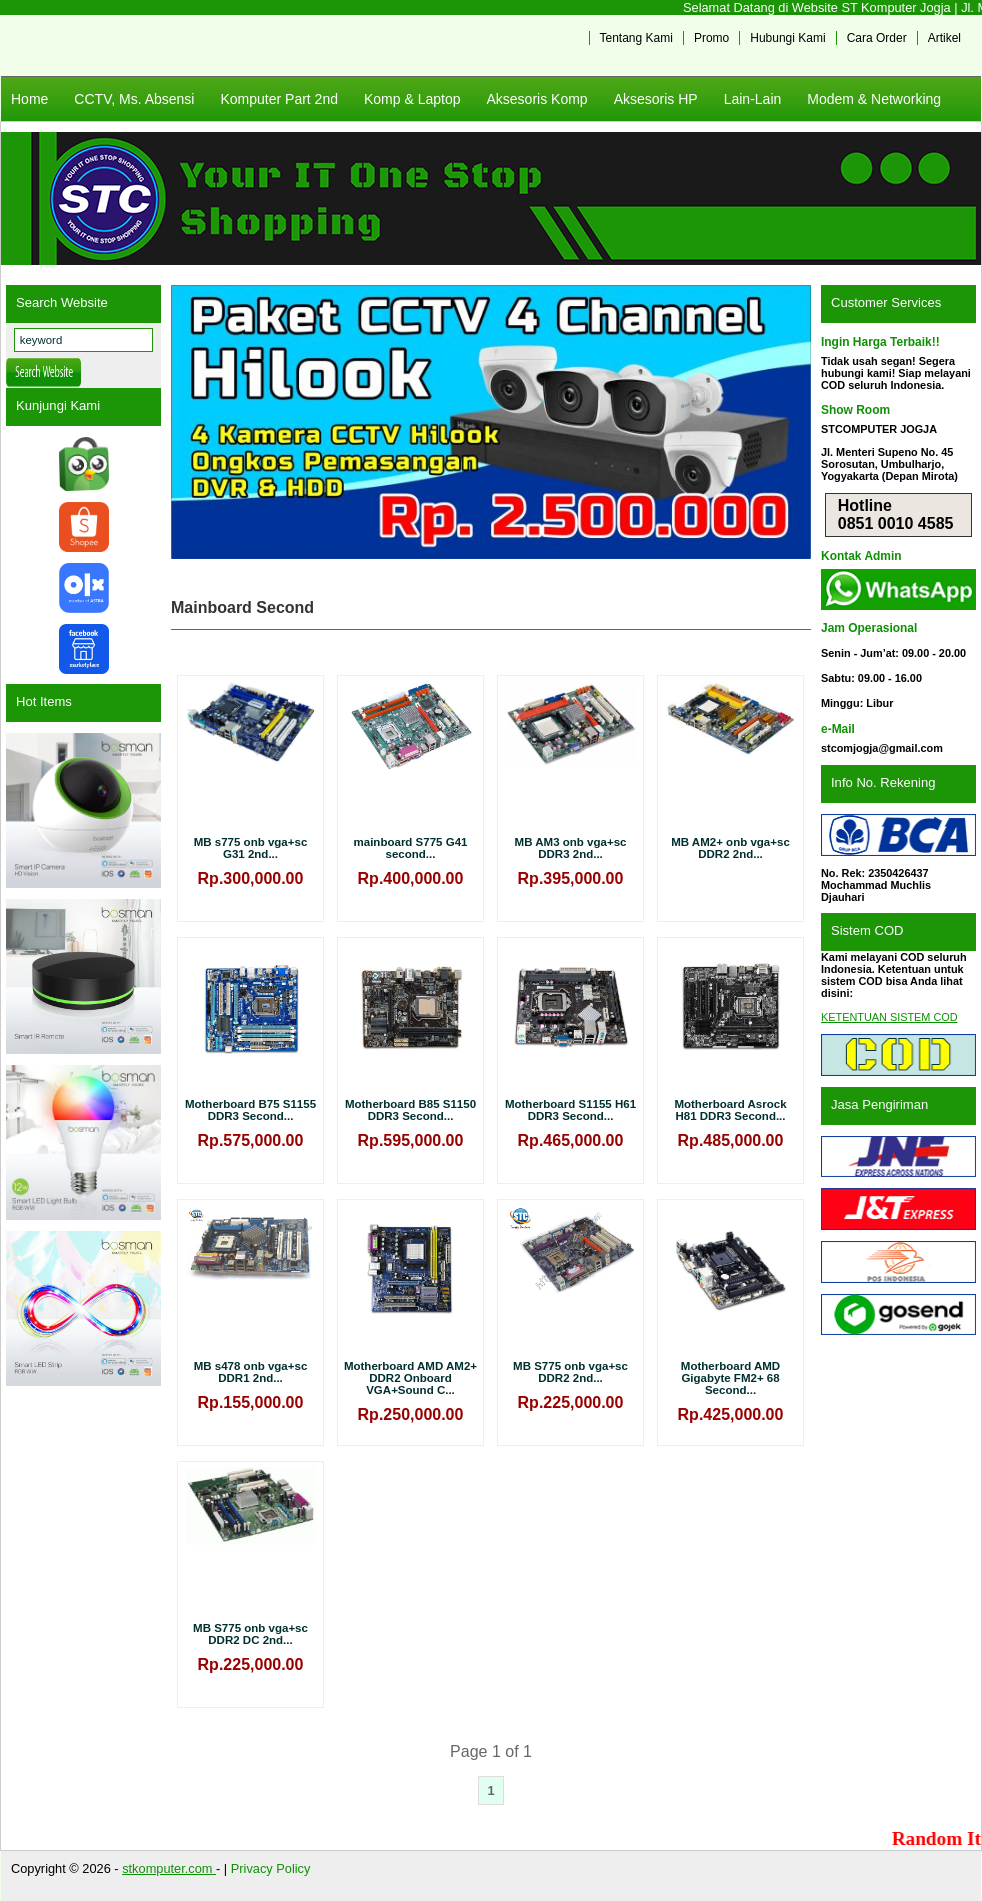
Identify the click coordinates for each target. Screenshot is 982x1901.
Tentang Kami (636, 38)
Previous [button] (196, 422)
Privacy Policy (271, 1868)
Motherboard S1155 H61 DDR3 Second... (570, 1110)
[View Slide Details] (491, 422)
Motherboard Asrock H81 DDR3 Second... (730, 1110)
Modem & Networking (874, 99)
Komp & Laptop (412, 99)
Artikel (944, 38)
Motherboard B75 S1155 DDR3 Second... (250, 1110)
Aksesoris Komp (536, 99)
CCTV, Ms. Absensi (134, 99)
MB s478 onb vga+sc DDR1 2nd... (251, 1372)
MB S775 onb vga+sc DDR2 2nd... (570, 1372)
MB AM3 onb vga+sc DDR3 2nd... (571, 848)
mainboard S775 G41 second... (411, 848)
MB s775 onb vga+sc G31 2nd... (251, 848)
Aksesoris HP (656, 99)
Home (29, 99)
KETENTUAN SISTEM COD (889, 1017)
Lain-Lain (753, 99)
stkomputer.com (169, 1868)
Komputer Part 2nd (279, 99)
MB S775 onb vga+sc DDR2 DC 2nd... (250, 1634)
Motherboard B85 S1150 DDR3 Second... (410, 1110)
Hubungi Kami (787, 38)
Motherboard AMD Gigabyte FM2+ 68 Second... (730, 1378)
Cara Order (877, 38)
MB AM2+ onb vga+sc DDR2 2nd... (730, 848)
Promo (711, 38)
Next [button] (786, 422)
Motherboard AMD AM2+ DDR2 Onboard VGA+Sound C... (410, 1378)
